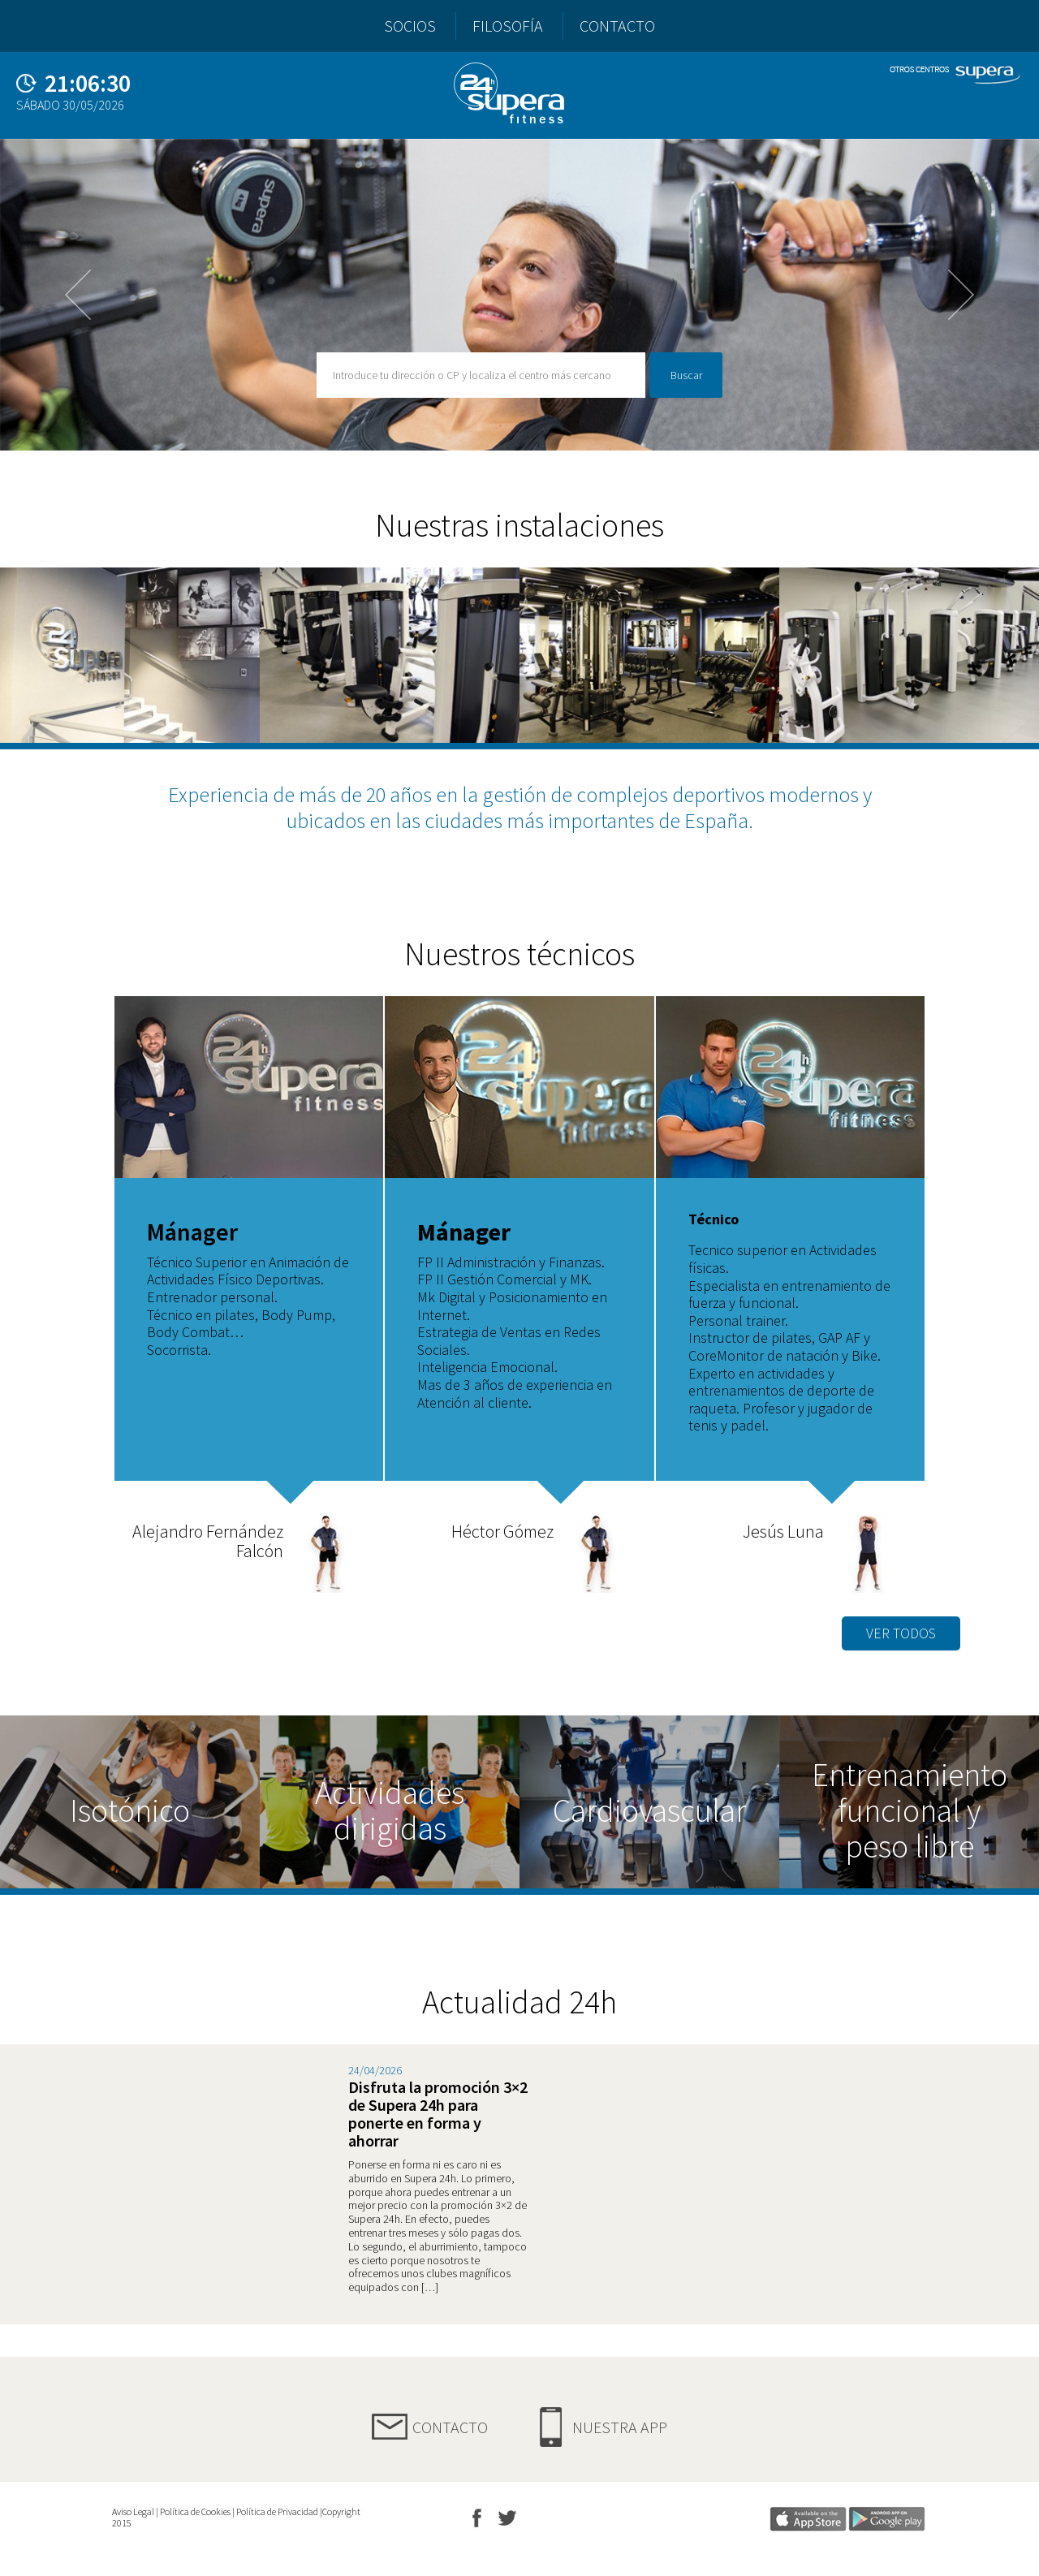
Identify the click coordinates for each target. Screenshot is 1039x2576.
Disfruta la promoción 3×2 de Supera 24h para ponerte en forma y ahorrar (438, 2114)
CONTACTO (617, 25)
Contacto (450, 2427)
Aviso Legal (133, 2511)
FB (476, 2520)
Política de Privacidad (277, 2511)
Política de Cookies (195, 2511)
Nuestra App (619, 2427)
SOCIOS (410, 25)
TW (510, 2520)
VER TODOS (901, 1633)
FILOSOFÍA (507, 25)
